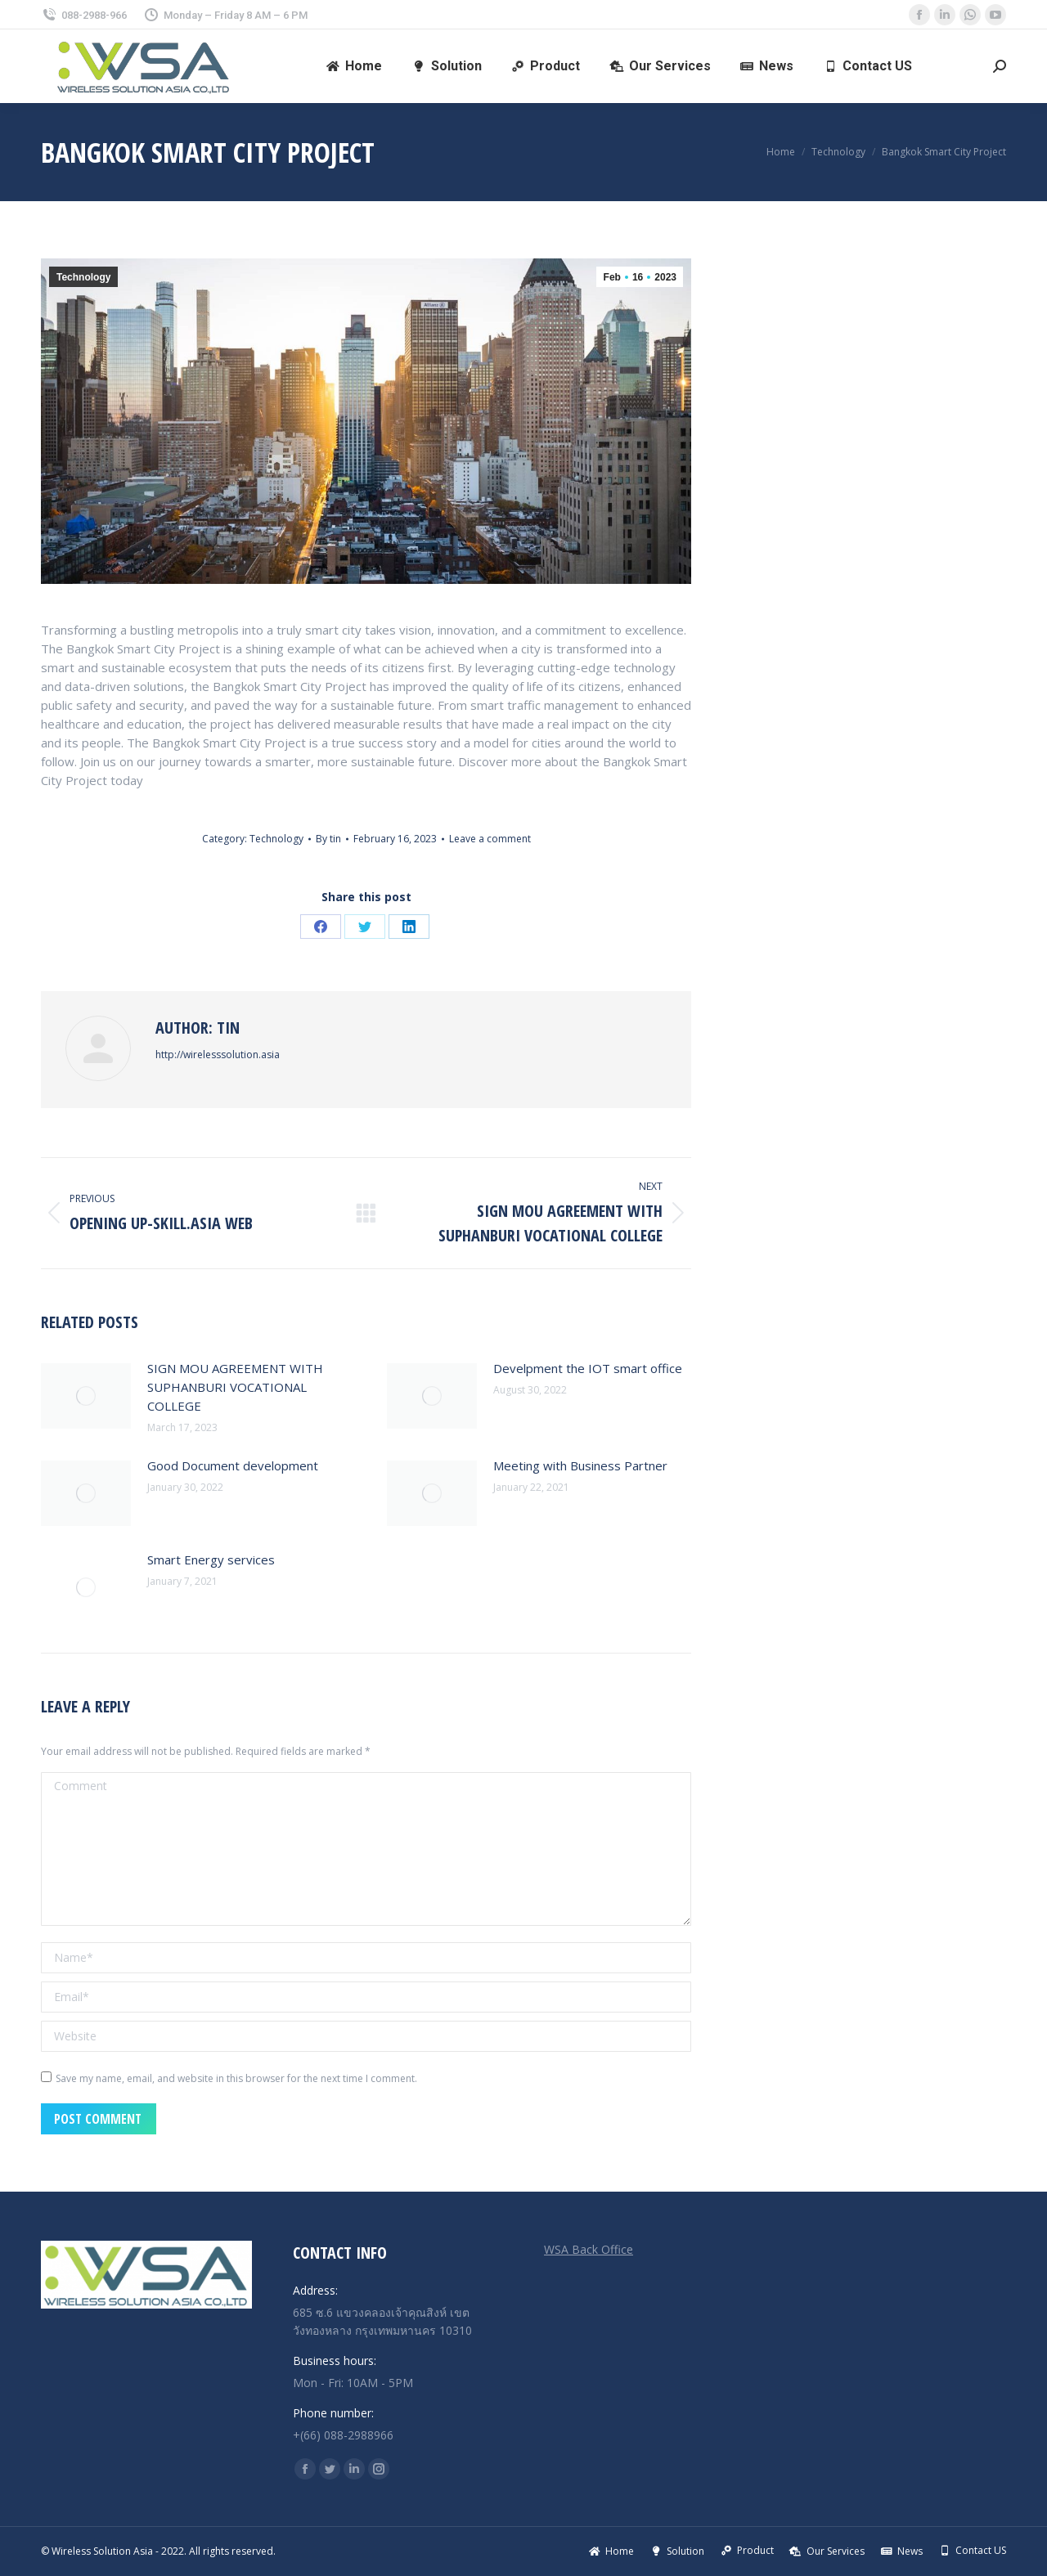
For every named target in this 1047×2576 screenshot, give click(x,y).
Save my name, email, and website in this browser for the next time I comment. (236, 2078)
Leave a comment (490, 839)
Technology (83, 277)
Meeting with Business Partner (580, 1465)
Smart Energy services (211, 1559)
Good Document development (232, 1465)
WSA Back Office (588, 2249)
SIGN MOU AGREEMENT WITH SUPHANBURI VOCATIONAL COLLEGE (235, 1387)
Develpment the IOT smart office (587, 1368)
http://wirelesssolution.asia (217, 1054)
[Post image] (86, 1396)
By (328, 839)
